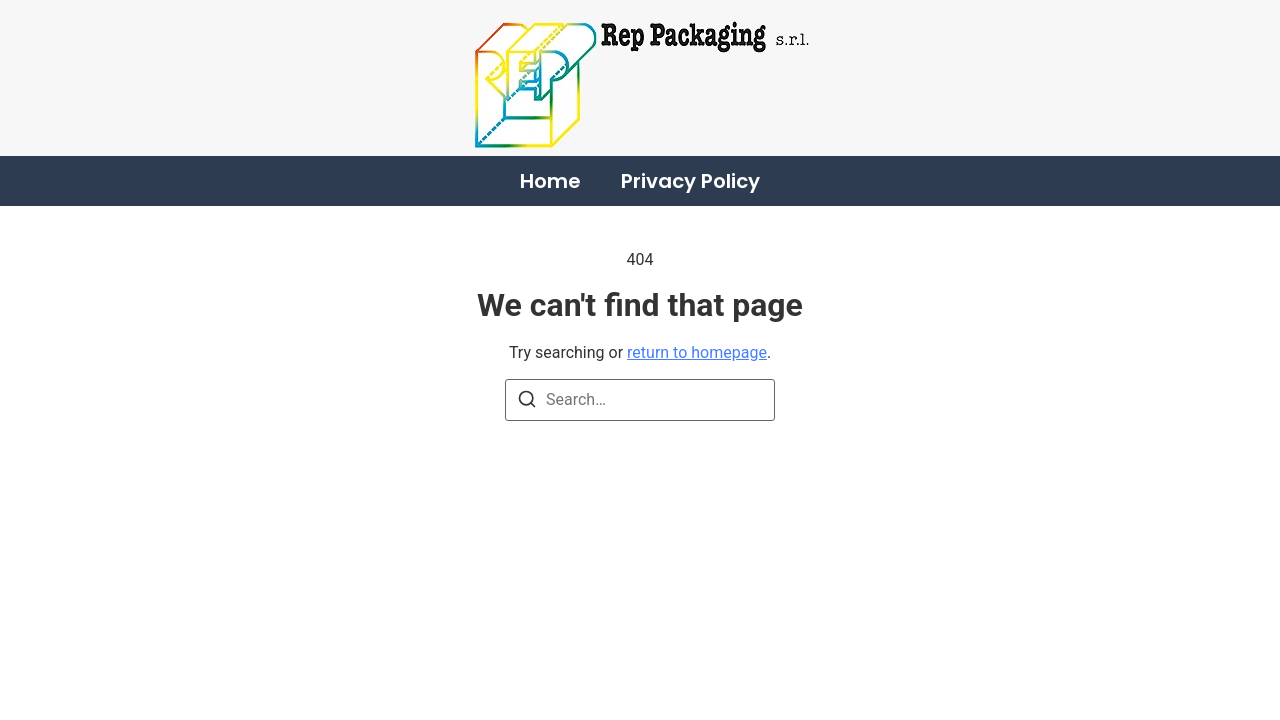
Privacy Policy (690, 181)
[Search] (527, 402)
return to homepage (697, 352)
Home (550, 181)
